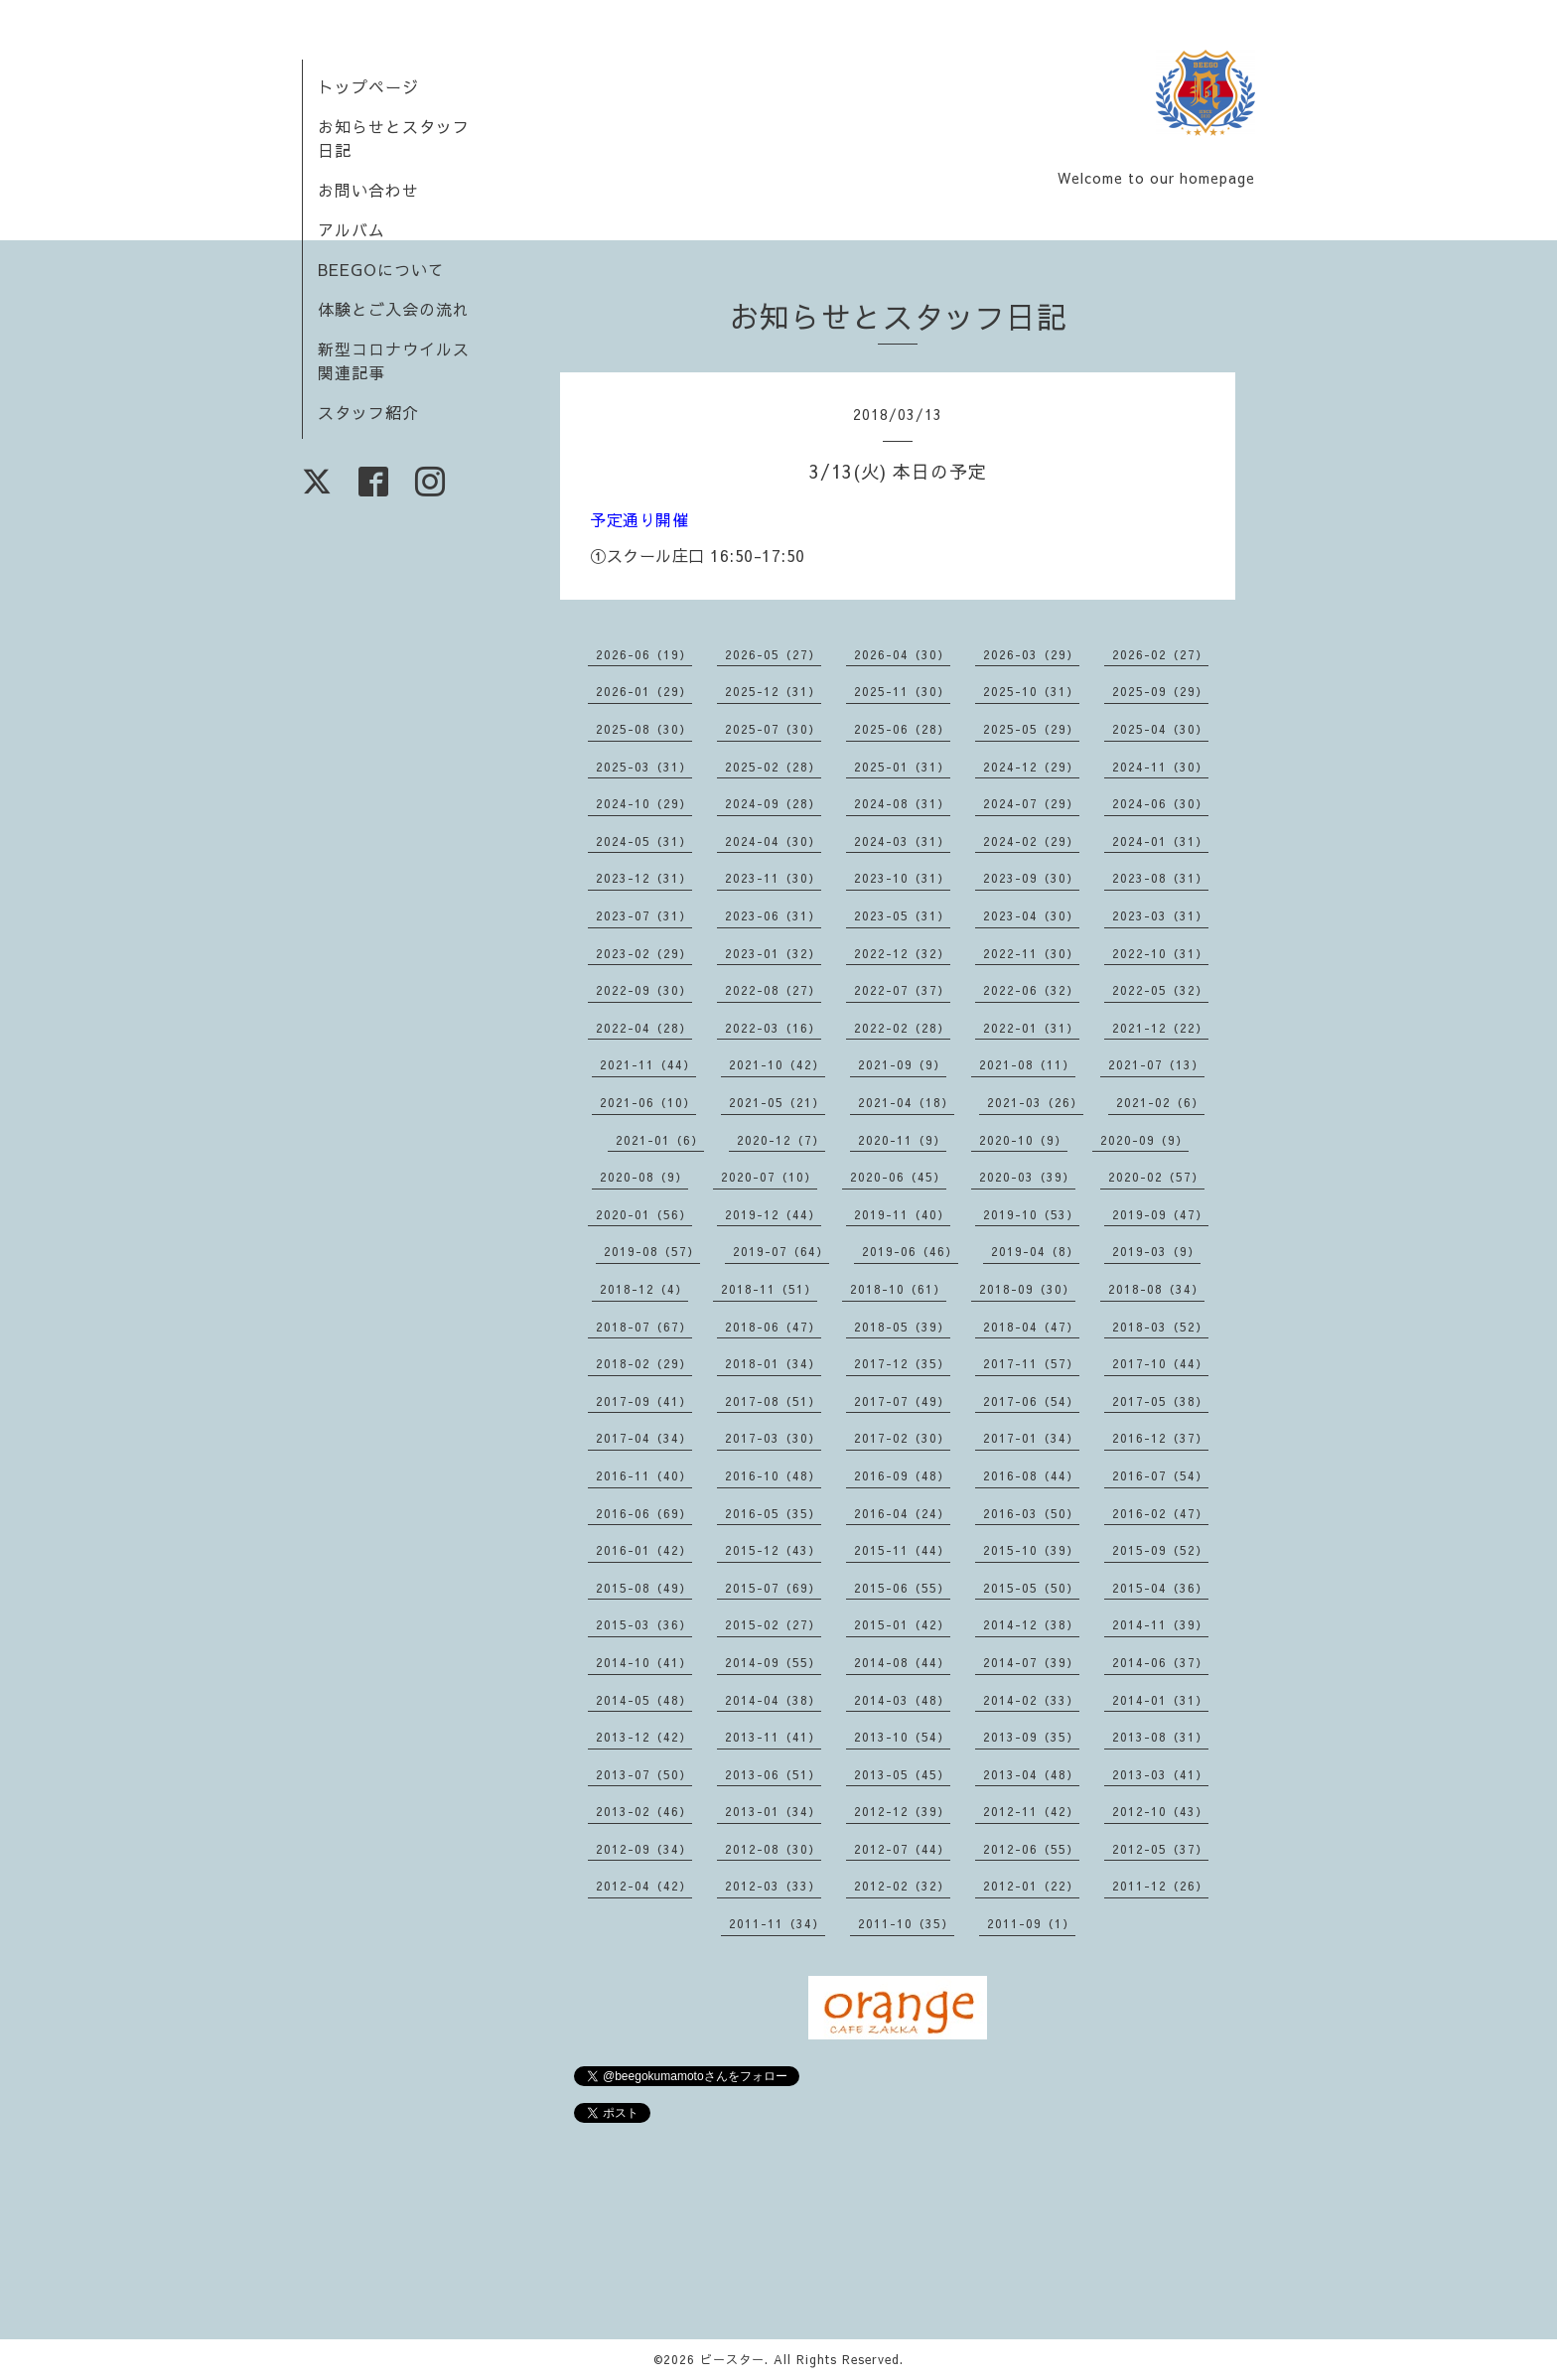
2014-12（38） (1031, 1624)
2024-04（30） (773, 841)
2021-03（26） (1035, 1102)
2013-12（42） (644, 1737)
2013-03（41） (1160, 1774)
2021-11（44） (648, 1064)
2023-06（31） (773, 915)
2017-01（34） (1031, 1438)
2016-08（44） (1031, 1475)
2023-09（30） (1031, 878)
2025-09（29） (1160, 691)
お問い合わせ (368, 190)
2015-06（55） (902, 1588)
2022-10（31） (1160, 953)
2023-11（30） (773, 878)
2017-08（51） (773, 1401)
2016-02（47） (1160, 1513)
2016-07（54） (1160, 1475)
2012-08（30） (773, 1849)
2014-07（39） (1031, 1662)
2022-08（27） (773, 990)
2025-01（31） (902, 766)
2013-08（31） (1160, 1737)
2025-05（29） (1031, 729)
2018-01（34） (773, 1363)
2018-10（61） (898, 1289)
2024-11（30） (1160, 766)
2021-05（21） (777, 1102)
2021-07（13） (1156, 1064)
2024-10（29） (644, 803)
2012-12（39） (902, 1811)
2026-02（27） (1160, 654)
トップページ (368, 86)
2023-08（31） (1160, 878)
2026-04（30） (902, 654)
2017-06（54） (1031, 1401)
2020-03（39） (1027, 1177)
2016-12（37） (1160, 1438)
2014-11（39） (1160, 1624)
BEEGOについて (381, 269)
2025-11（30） (902, 691)
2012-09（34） (644, 1849)
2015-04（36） (1160, 1588)
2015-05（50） (1031, 1588)
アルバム (351, 229)
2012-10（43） (1160, 1811)
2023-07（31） (644, 915)
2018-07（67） (644, 1326)
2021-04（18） (906, 1102)
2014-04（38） (773, 1700)
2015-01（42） (902, 1624)
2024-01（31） (1160, 841)
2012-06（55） (1031, 1849)
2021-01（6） (660, 1140)
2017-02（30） (902, 1438)
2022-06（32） (1031, 990)
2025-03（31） (644, 766)
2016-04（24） (902, 1513)
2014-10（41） (644, 1662)
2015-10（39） (1031, 1550)
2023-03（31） (1160, 915)
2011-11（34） (777, 1923)
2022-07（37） (902, 990)
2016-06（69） (644, 1513)
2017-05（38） (1160, 1401)
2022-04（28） (644, 1028)
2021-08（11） (1027, 1064)
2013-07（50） (644, 1774)
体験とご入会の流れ (394, 309)
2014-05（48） (644, 1700)
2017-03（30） (773, 1438)
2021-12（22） (1160, 1028)
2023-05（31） (902, 915)
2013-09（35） (1031, 1737)
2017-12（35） (902, 1363)
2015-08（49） (644, 1588)
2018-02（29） (644, 1363)
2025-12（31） (773, 691)
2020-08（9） (644, 1177)
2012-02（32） (902, 1885)
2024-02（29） (1031, 841)
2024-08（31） (902, 803)
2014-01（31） (1160, 1700)
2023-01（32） (773, 953)
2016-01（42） (644, 1550)
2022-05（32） (1160, 990)
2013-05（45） (902, 1774)
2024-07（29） (1031, 803)
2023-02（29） (644, 953)
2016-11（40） (644, 1475)
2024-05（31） (644, 841)
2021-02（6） (1160, 1102)
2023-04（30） (1031, 915)
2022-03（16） (773, 1028)
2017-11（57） (1031, 1363)
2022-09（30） (644, 990)
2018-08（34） (1156, 1289)
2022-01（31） (1031, 1028)
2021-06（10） (648, 1102)
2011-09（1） (1031, 1923)
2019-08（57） (652, 1251)
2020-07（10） (769, 1177)
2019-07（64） (781, 1251)
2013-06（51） (773, 1774)
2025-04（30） (1160, 729)
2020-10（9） (1023, 1140)
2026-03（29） (1031, 654)
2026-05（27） (773, 654)
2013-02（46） (644, 1811)
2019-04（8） (1035, 1251)
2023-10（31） (902, 878)
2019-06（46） (910, 1251)
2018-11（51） (769, 1289)
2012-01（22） (1031, 1885)
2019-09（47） (1160, 1214)
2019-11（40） (902, 1214)
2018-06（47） (773, 1326)
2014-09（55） (773, 1662)
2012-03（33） (773, 1885)
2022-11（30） (1031, 953)
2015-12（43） (773, 1550)
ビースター (732, 2359)
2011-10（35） (906, 1923)
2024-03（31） (902, 841)
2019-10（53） (1031, 1214)
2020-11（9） (902, 1140)
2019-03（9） (1156, 1251)
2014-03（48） (902, 1700)
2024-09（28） (773, 803)
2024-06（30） (1160, 803)
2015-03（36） (644, 1624)
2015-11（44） (902, 1550)
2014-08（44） (902, 1662)
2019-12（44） (773, 1214)
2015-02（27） (773, 1624)
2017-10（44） (1160, 1363)
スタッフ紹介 (368, 412)
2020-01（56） (644, 1214)
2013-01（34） (773, 1811)
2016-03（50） (1031, 1513)
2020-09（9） (1144, 1140)
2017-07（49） (902, 1401)
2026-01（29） (644, 691)
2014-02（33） (1031, 1700)
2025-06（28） (902, 729)
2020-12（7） (781, 1140)
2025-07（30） (773, 729)
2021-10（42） (777, 1064)
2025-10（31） (1031, 691)
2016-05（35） (773, 1513)
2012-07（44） (902, 1849)
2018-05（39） (902, 1326)
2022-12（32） (902, 953)
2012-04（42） (644, 1885)
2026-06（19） (644, 654)
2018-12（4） (644, 1289)
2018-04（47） (1031, 1326)
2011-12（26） (1160, 1885)
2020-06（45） (898, 1177)
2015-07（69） (773, 1588)
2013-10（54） (902, 1737)
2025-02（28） (773, 766)
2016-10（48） (773, 1475)
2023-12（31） (644, 878)
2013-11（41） (773, 1737)
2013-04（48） (1031, 1774)
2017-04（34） (644, 1438)
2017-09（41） (644, 1401)
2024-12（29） (1031, 766)
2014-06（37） (1160, 1662)
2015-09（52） (1160, 1550)
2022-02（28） (902, 1028)
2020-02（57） (1156, 1177)
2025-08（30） (644, 729)
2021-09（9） (902, 1064)
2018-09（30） (1027, 1289)
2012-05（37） (1160, 1849)
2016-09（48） (902, 1475)
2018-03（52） (1160, 1326)
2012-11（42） (1031, 1811)
